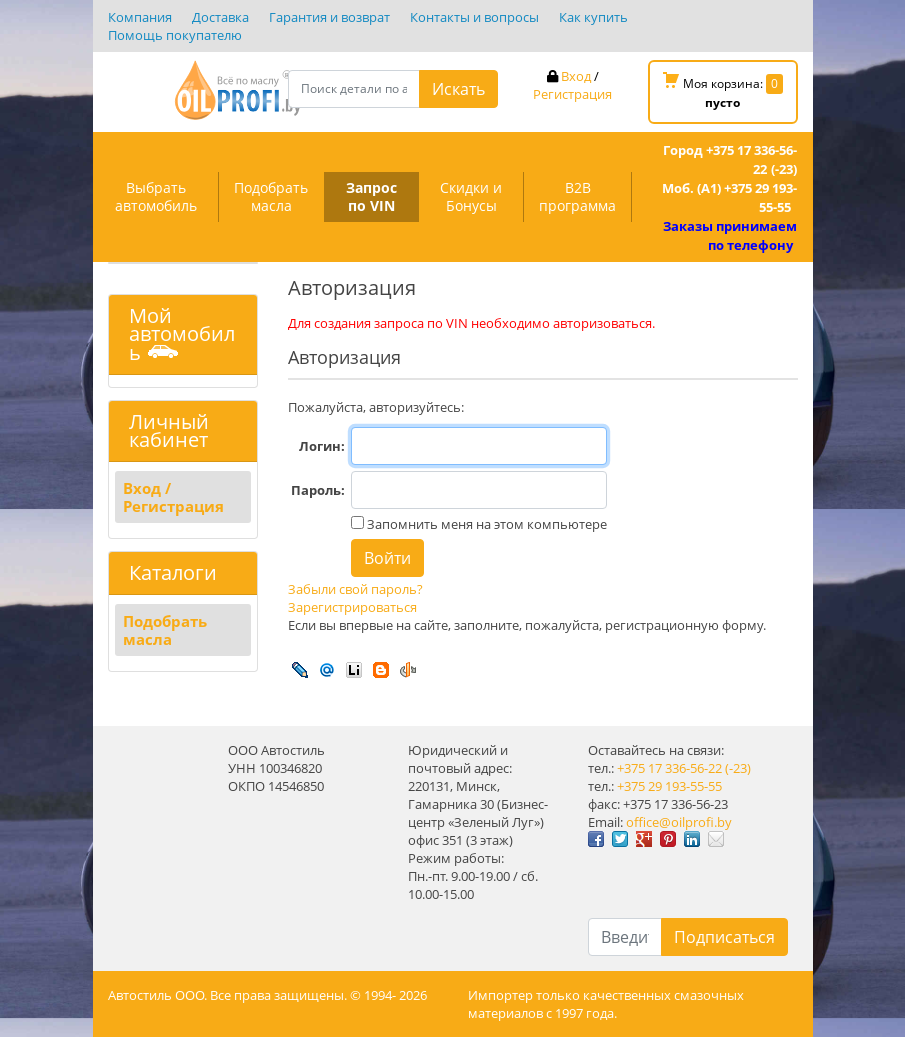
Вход (576, 76)
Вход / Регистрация (173, 497)
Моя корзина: (723, 91)
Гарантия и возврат (329, 17)
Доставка (220, 17)
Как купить (593, 17)
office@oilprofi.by (679, 822)
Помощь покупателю (175, 35)
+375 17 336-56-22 (669, 768)
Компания (140, 17)
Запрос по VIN (371, 196)
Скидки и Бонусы (471, 196)
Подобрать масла (271, 196)
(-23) (738, 768)
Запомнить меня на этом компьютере (485, 524)
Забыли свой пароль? (355, 589)
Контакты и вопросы (474, 17)
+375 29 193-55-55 (669, 786)
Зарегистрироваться (352, 607)
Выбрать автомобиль (156, 196)
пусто (722, 102)
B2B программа (577, 196)
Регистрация (572, 94)
